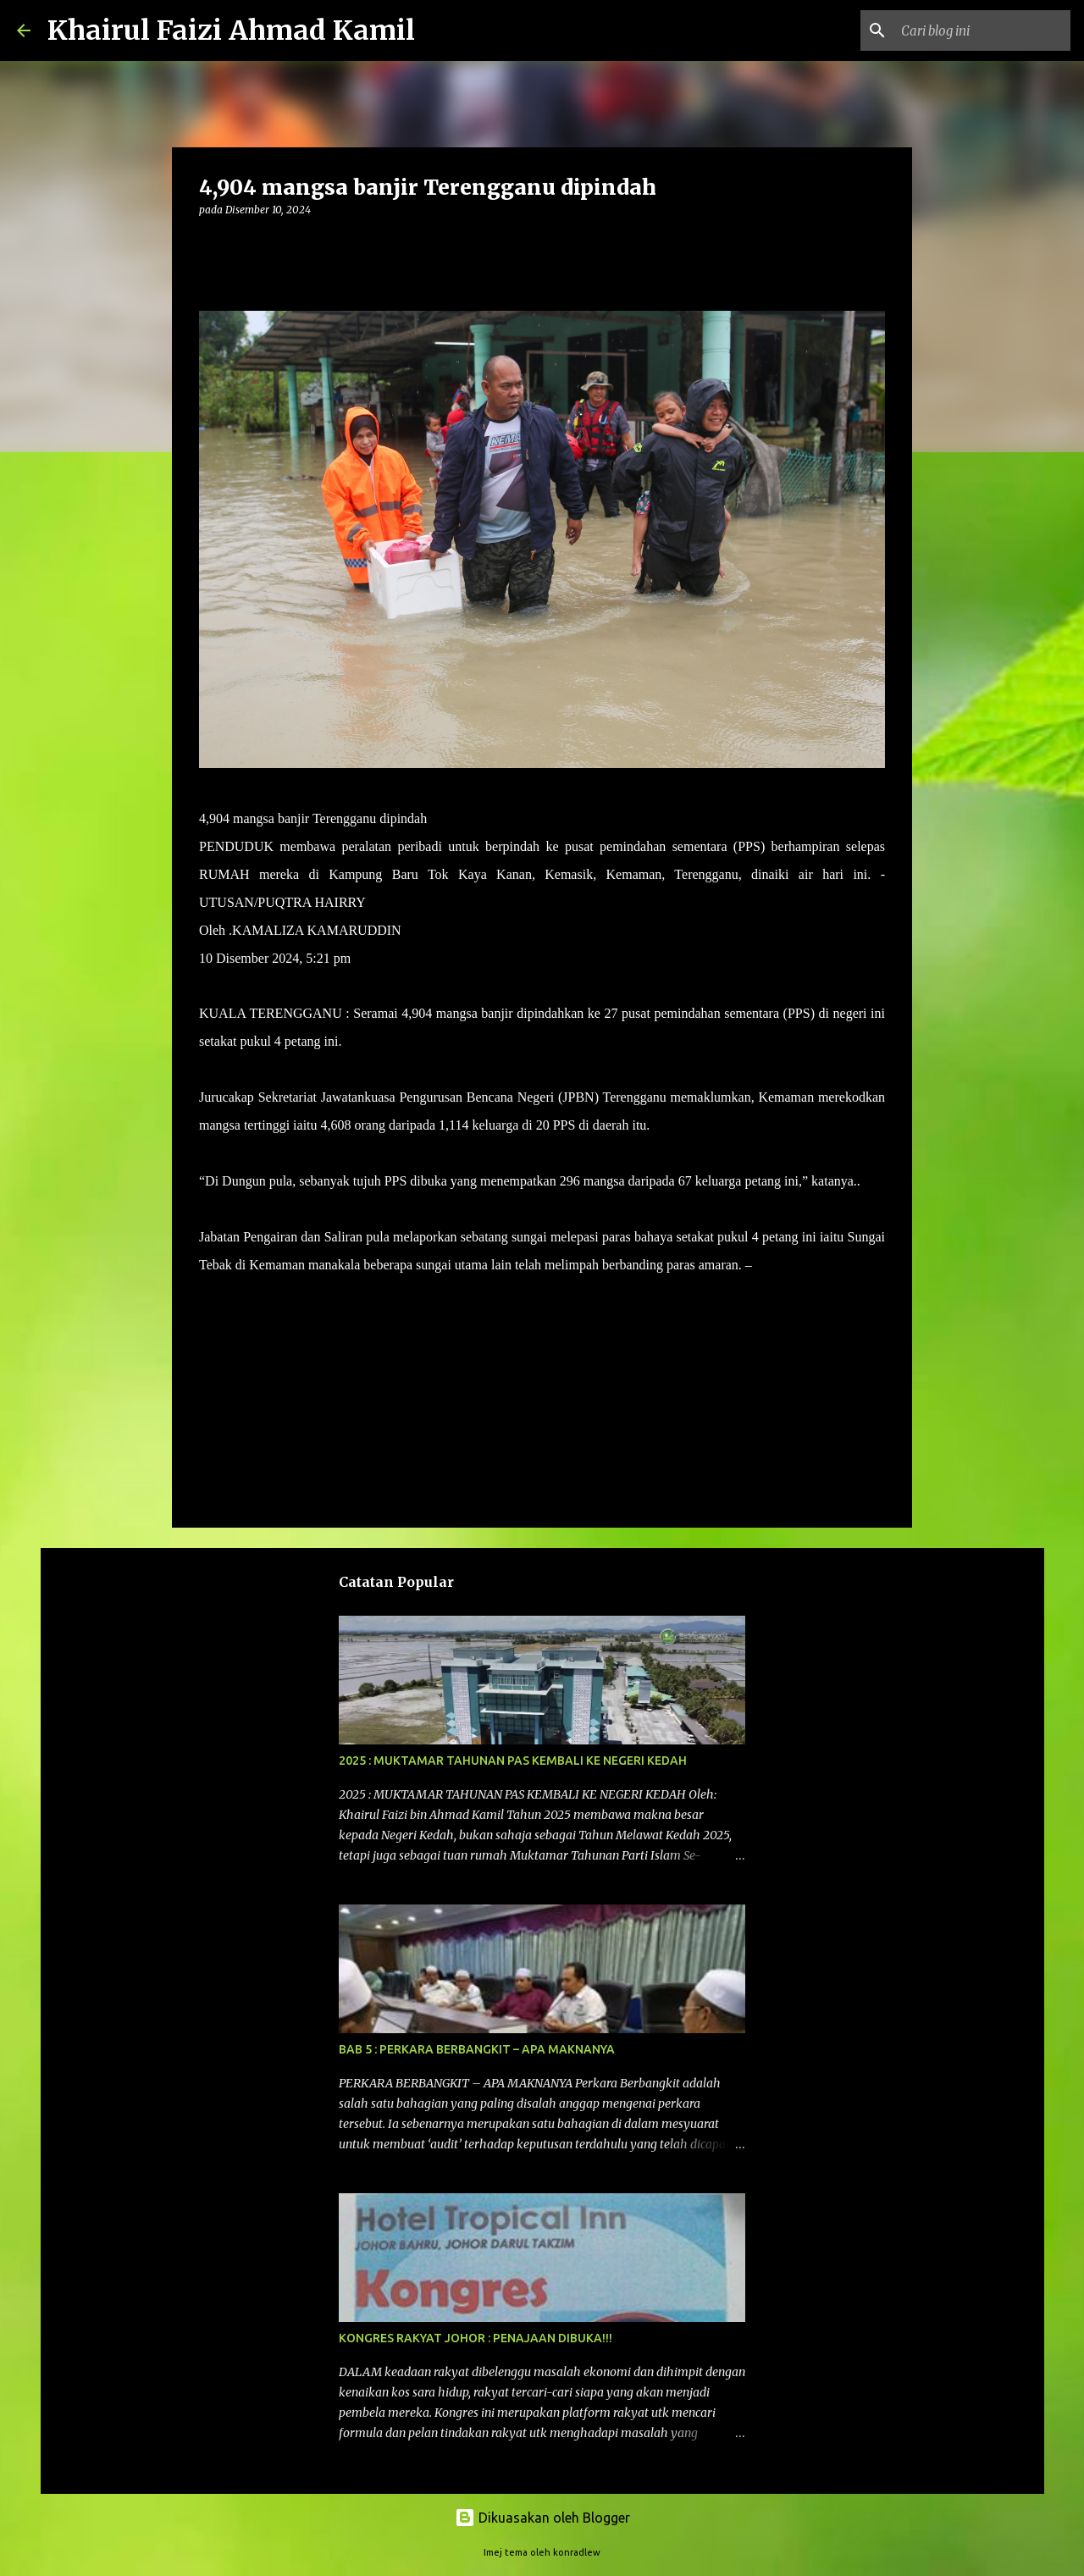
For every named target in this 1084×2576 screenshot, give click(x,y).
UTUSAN (782, 1265)
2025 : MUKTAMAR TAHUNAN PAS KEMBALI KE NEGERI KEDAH (513, 1760)
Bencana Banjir (247, 1313)
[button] (209, 244)
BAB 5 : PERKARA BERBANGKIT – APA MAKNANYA (477, 2049)
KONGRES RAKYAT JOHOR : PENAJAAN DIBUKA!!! (475, 2338)
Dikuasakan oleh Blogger (542, 2517)
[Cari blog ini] (981, 30)
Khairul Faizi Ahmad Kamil (231, 30)
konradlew (576, 2552)
